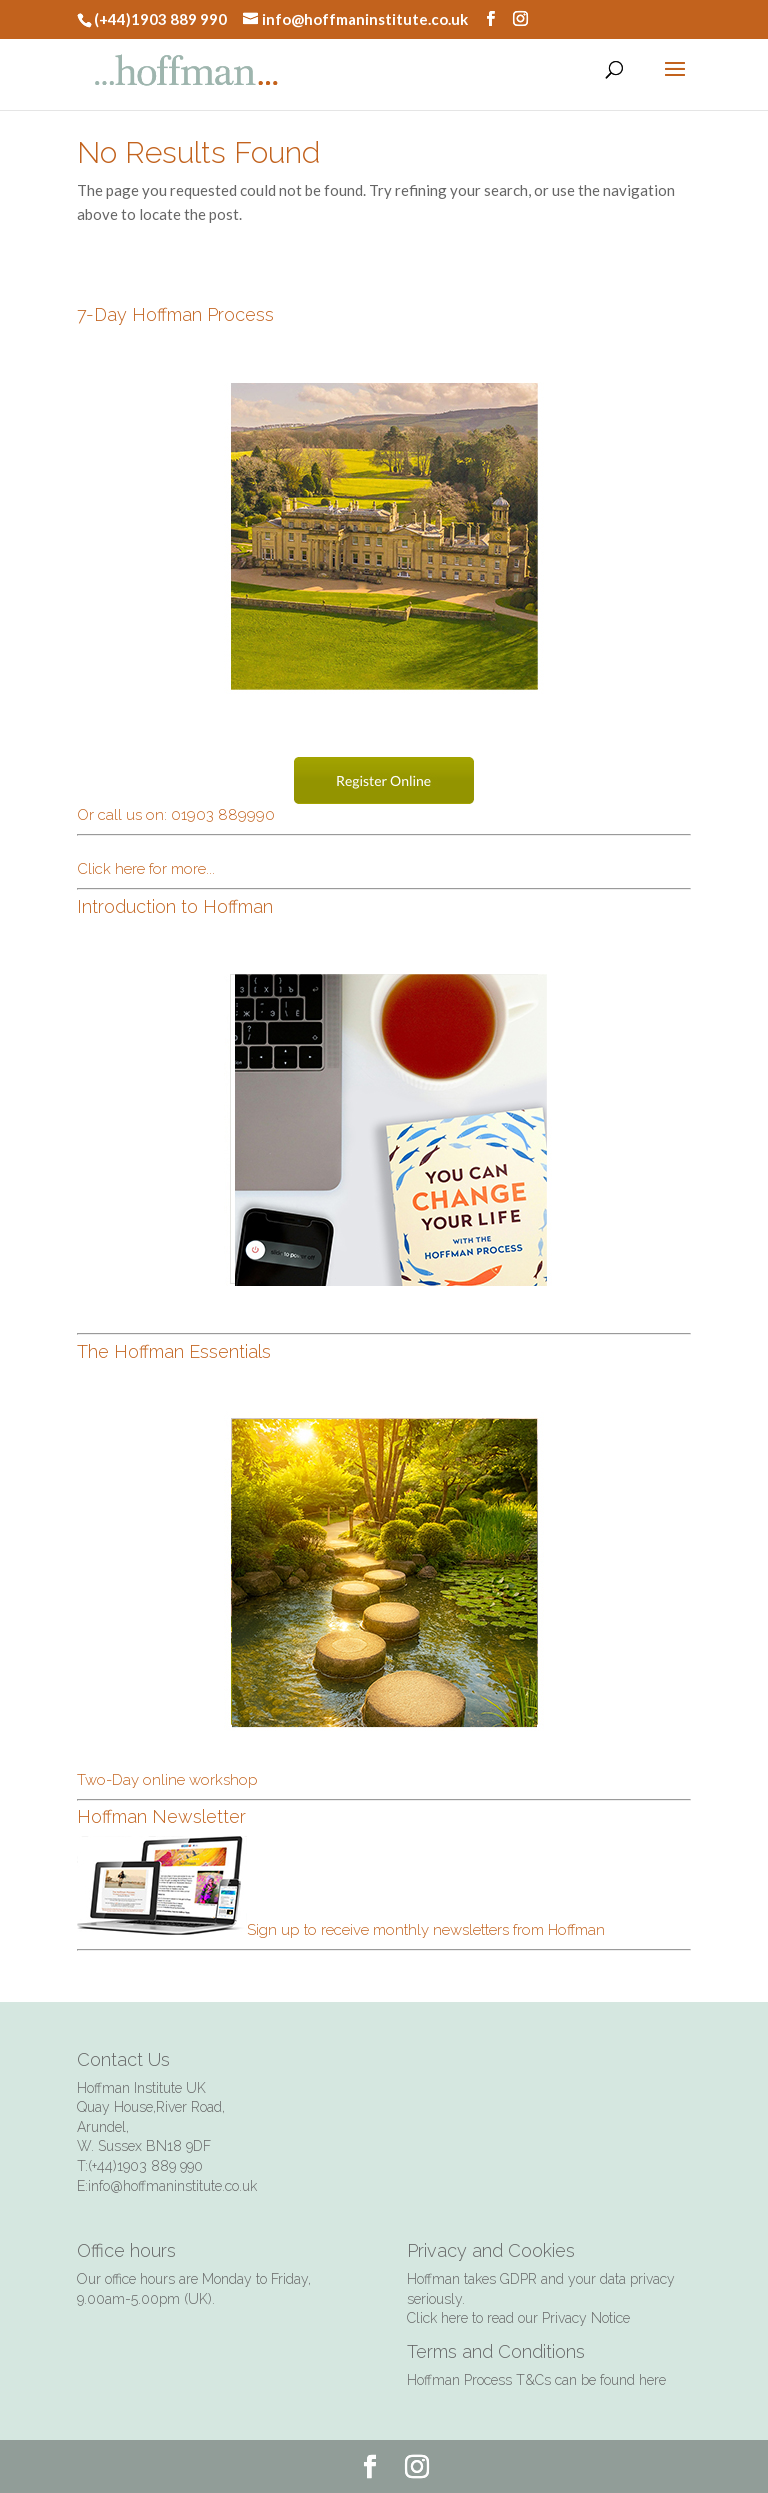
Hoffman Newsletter (161, 1816)
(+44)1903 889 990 (160, 19)
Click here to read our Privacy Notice (518, 2318)
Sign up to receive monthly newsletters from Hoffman (341, 1930)
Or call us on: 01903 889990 (176, 815)
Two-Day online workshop (167, 1780)
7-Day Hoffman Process (175, 314)
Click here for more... (146, 869)
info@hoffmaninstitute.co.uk (365, 19)
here (652, 2380)
